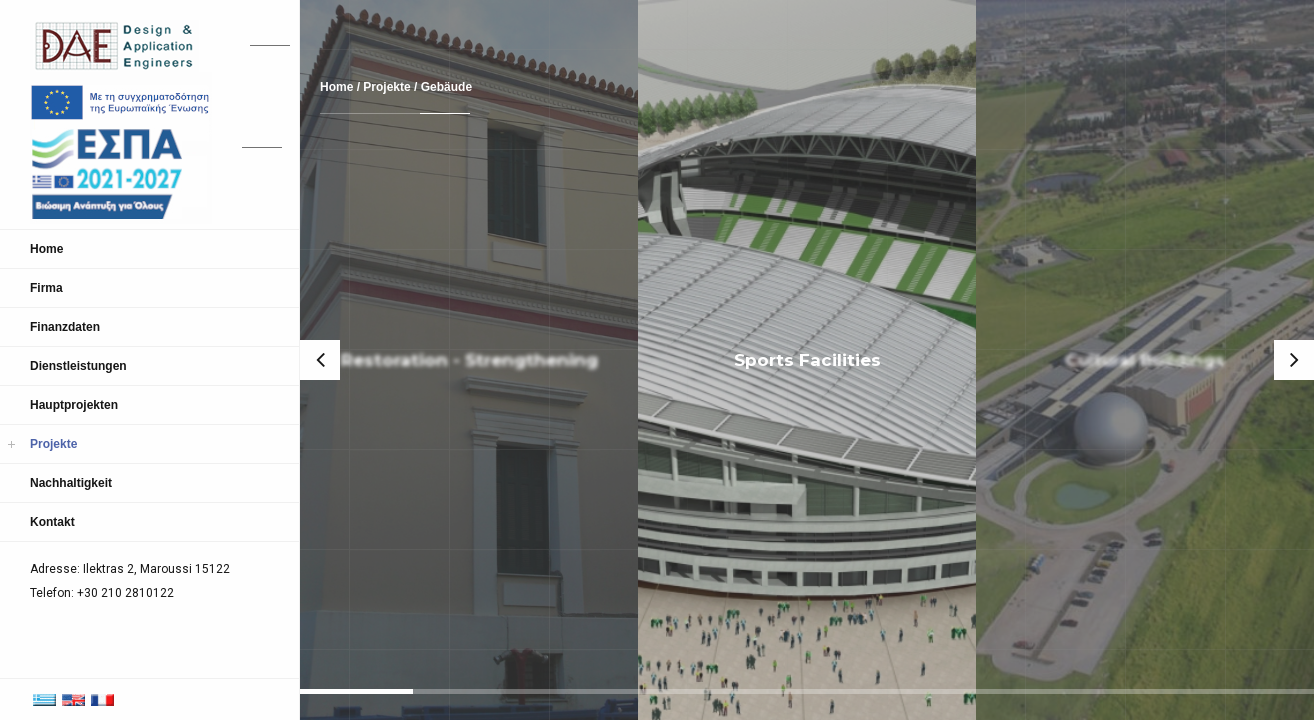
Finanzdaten (65, 327)
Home (46, 249)
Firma (46, 288)
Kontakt (52, 522)
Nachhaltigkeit (71, 483)
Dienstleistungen (78, 366)
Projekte (53, 444)
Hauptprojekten (74, 405)
